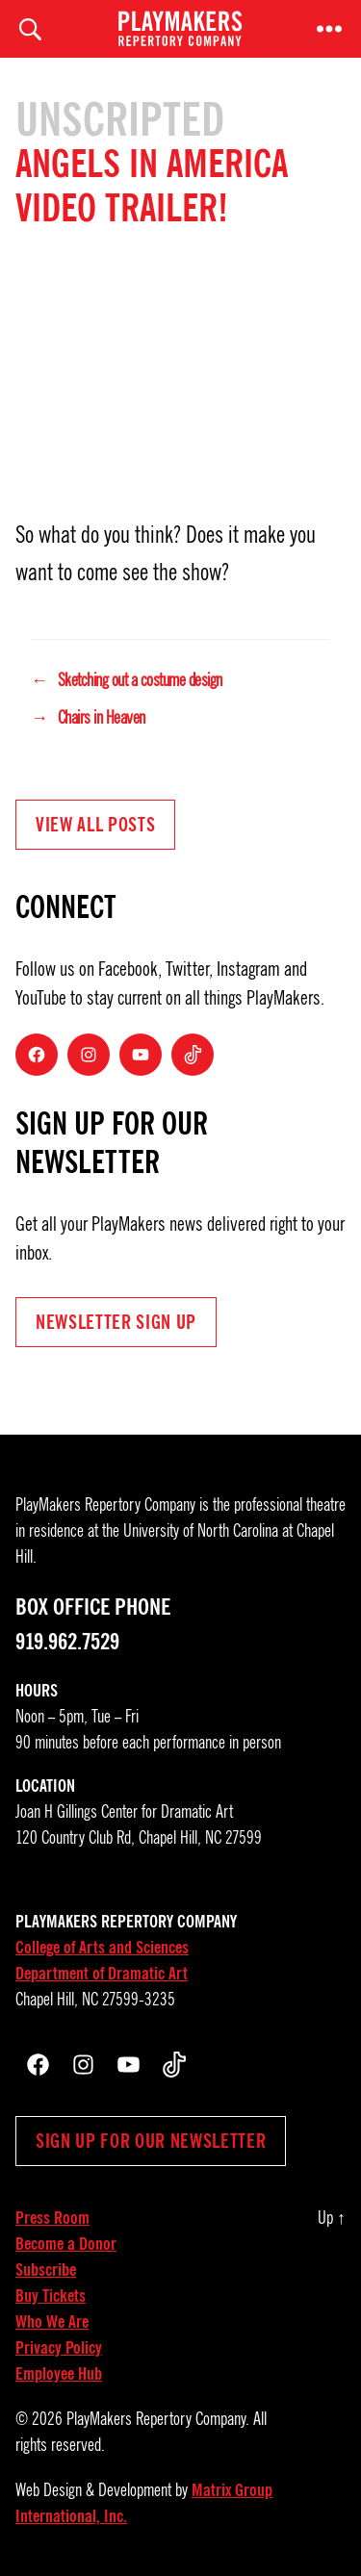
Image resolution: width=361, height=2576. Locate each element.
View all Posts (95, 824)
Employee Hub (58, 2373)
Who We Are (52, 2322)
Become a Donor (65, 2244)
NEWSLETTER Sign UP (116, 1322)
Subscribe (45, 2270)
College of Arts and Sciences (102, 1947)
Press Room (52, 2218)
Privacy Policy (58, 2347)
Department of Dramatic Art (101, 1973)
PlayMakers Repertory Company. (157, 2419)
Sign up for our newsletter (151, 2141)
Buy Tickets (50, 2296)
